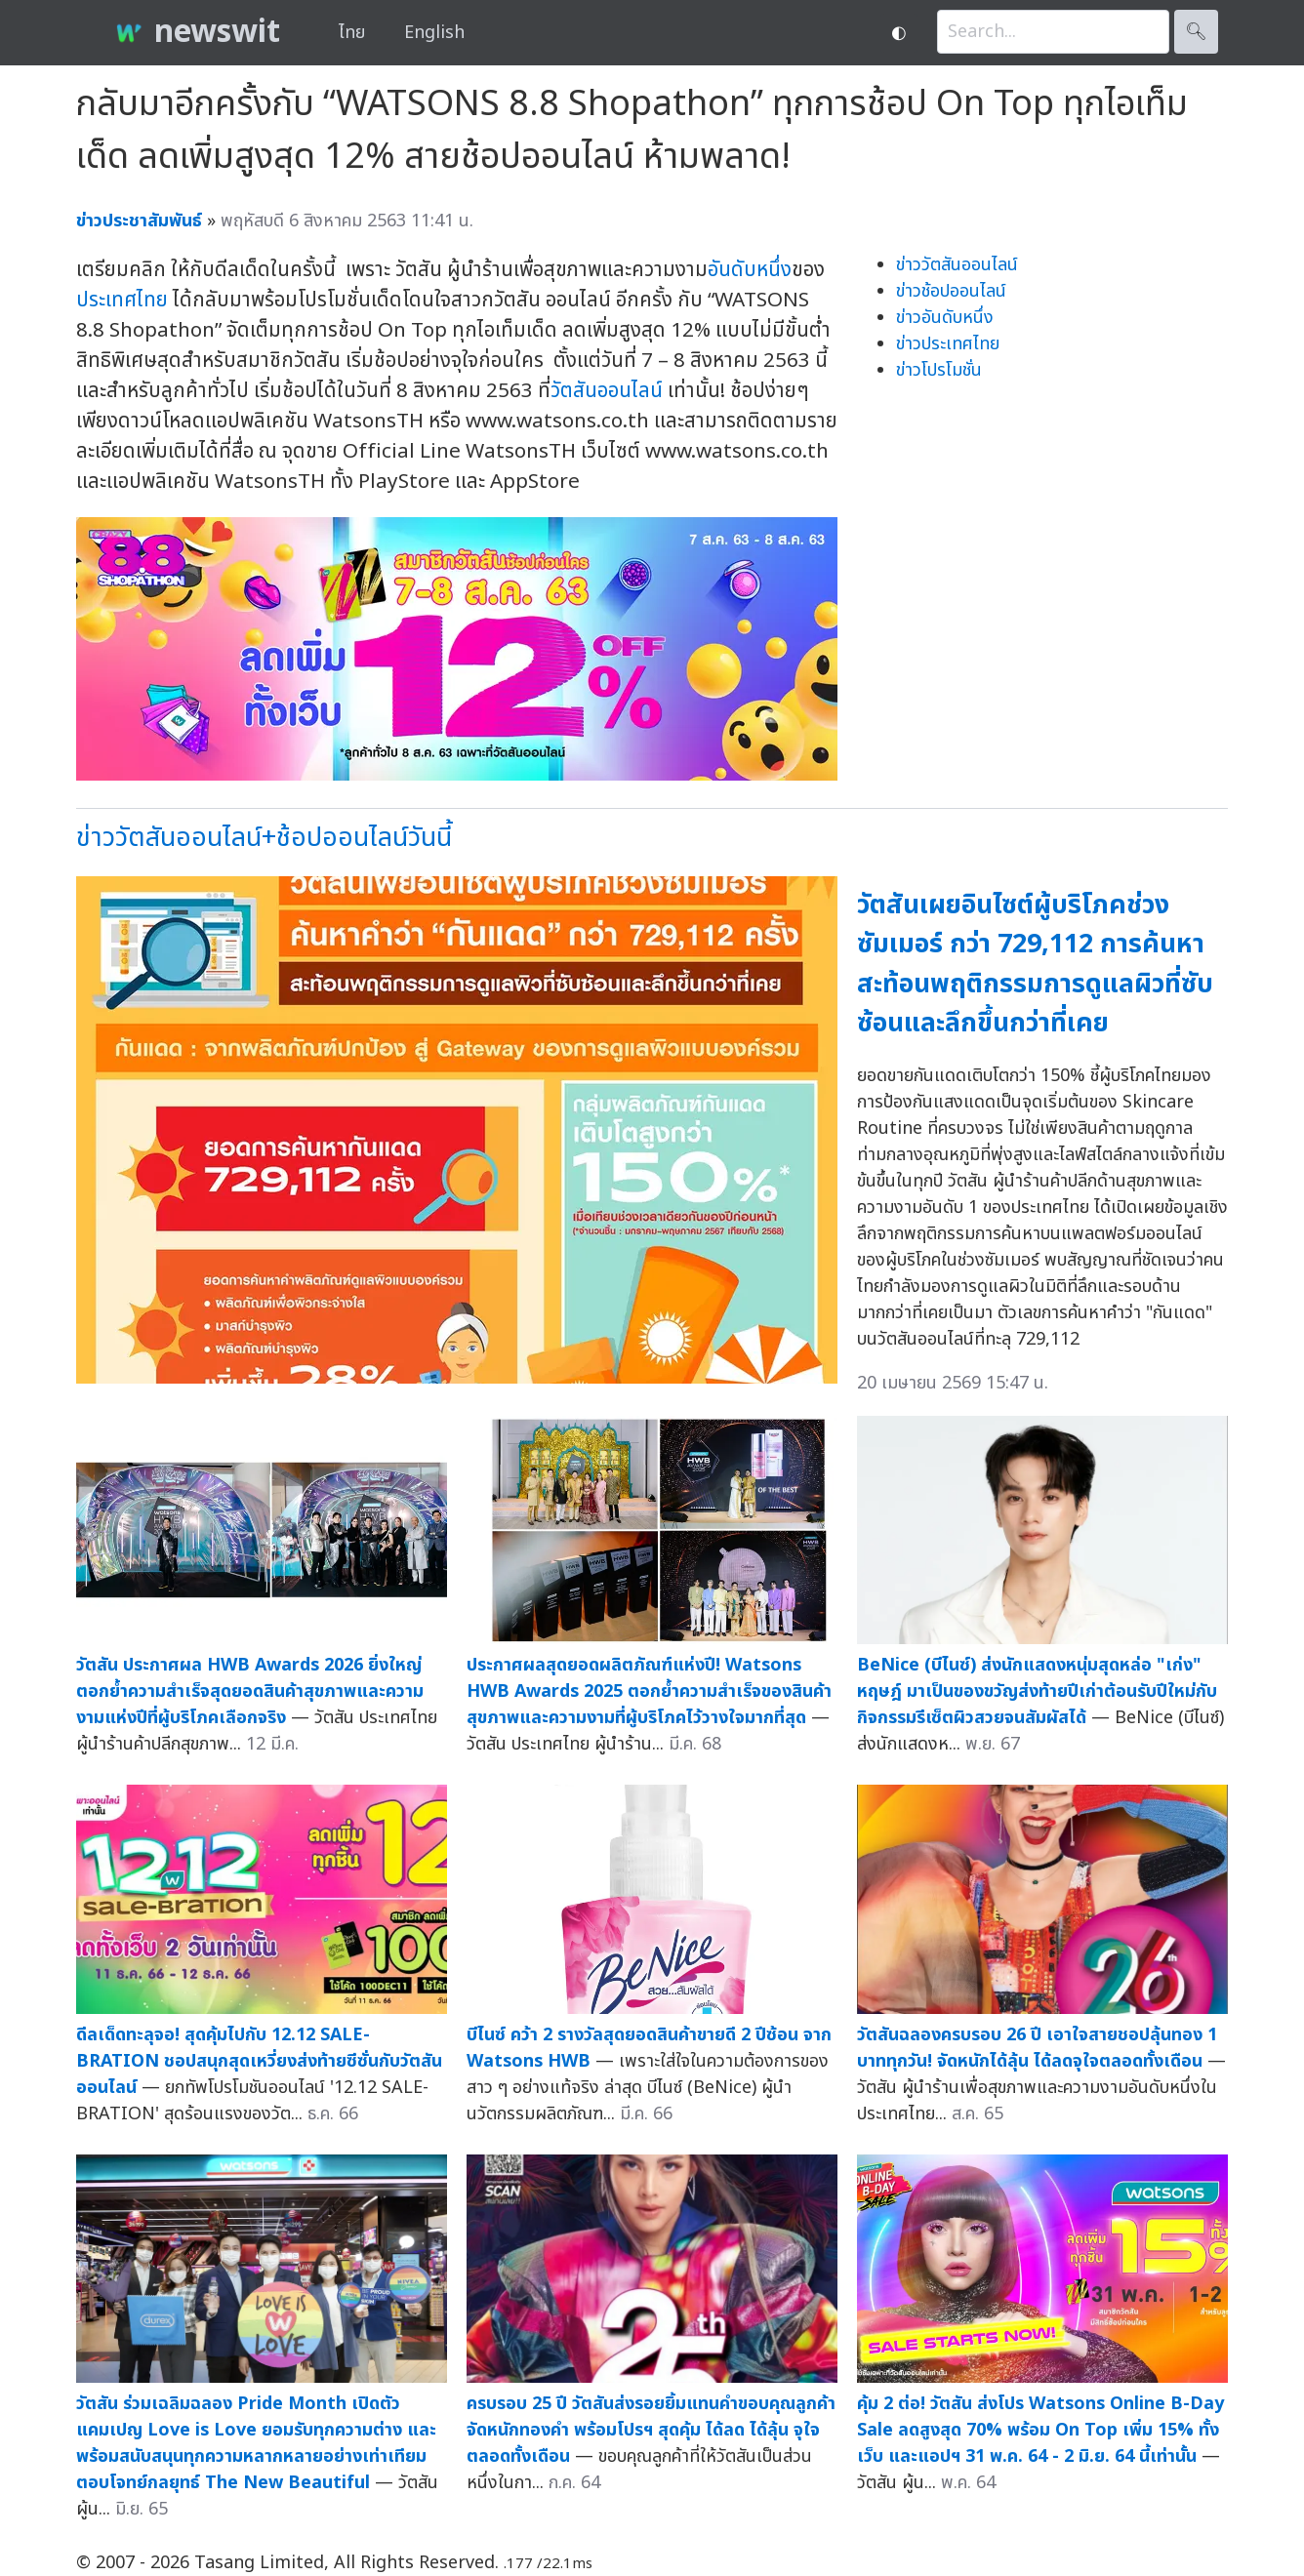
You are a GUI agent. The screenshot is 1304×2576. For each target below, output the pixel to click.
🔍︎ (1196, 32)
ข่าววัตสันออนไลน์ (957, 265)
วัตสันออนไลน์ (606, 391)
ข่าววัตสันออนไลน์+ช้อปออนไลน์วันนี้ (264, 838)
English (434, 33)
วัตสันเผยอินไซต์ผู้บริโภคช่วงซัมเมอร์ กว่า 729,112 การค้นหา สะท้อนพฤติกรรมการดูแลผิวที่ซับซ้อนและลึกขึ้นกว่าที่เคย (1035, 964)
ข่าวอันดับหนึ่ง (945, 317)
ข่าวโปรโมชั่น (939, 370)
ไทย (352, 33)
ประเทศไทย (122, 300)
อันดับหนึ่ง (750, 270)
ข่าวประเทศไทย (947, 344)
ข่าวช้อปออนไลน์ (951, 291)
